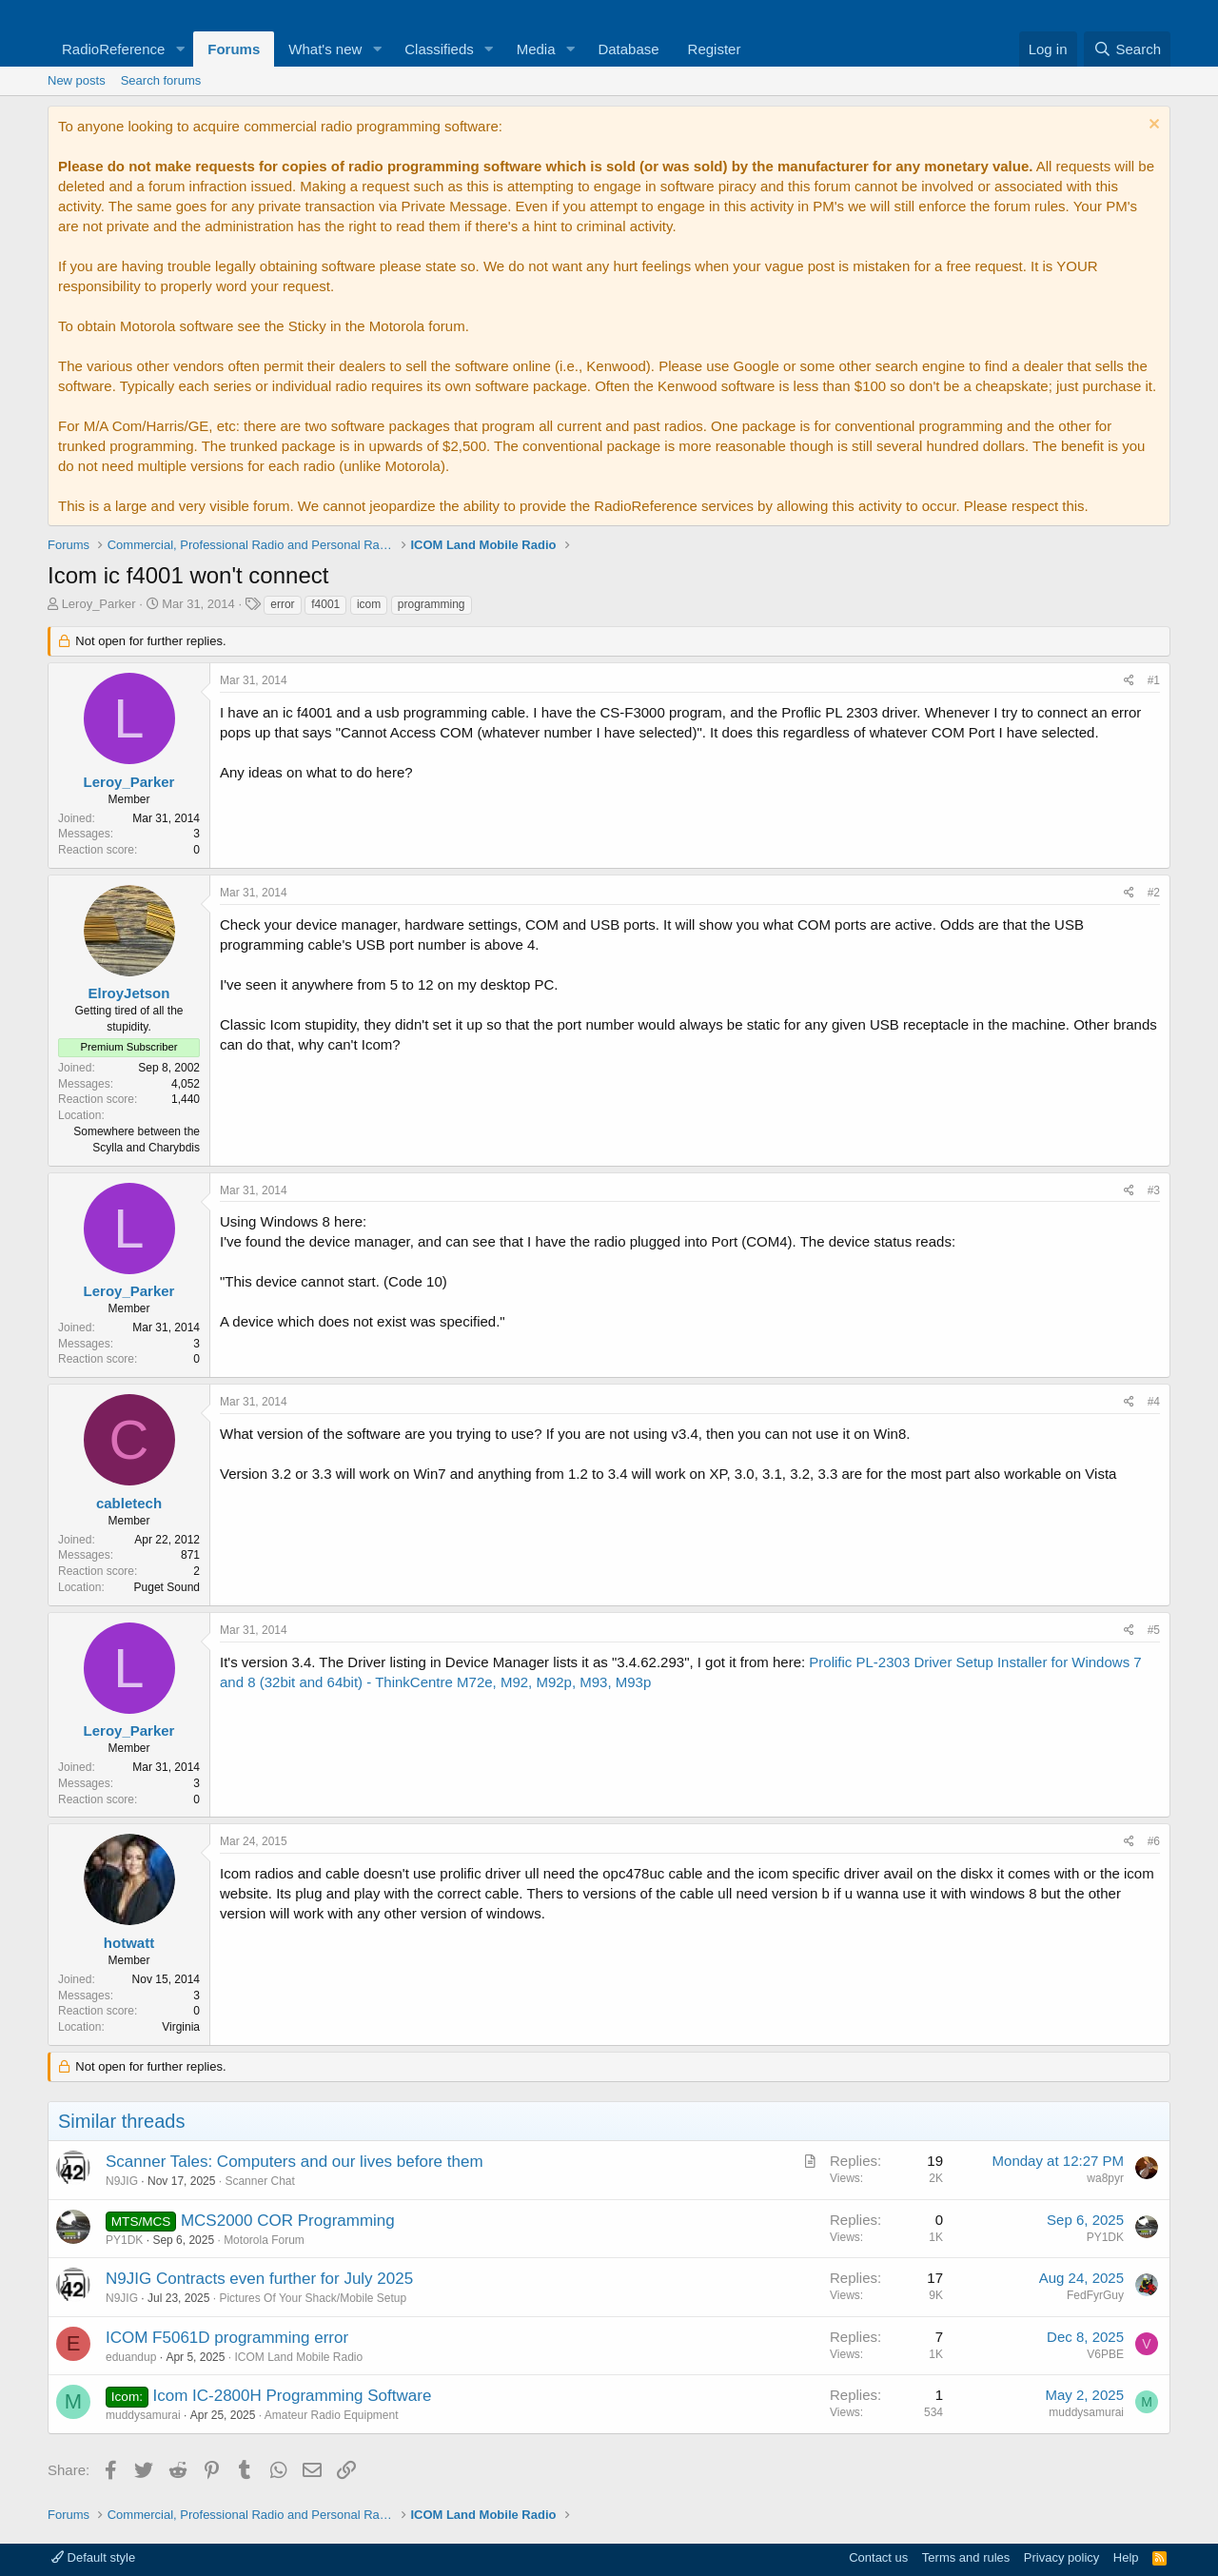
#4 (1154, 1401)
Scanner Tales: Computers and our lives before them (294, 2162)
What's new (325, 49)
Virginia (181, 2027)
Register (714, 49)
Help (1126, 2557)
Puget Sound (167, 1587)
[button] (180, 49)
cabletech (129, 1503)
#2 (1154, 892)
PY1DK (124, 2240)
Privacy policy (1061, 2557)
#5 (1154, 1630)
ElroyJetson (129, 993)
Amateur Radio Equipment (332, 2415)
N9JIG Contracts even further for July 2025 (259, 2279)
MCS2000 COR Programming (288, 2221)
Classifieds (439, 49)
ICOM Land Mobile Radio (298, 2357)
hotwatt (129, 1943)
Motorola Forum (264, 2240)
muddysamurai (143, 2415)
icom (369, 604)
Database (628, 49)
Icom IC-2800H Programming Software (291, 2396)
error (282, 604)
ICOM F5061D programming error (227, 2338)
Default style (93, 2557)
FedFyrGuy (1095, 2295)
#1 (1154, 680)
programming (431, 604)
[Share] (1129, 681)
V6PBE (1105, 2354)
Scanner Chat (259, 2181)
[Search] (1127, 49)
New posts (77, 80)
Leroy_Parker (99, 604)
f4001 (325, 604)
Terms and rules (966, 2557)
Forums (233, 49)
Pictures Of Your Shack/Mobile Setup (312, 2298)
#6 (1154, 1841)
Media (536, 49)
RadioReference (113, 49)
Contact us (878, 2557)
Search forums (161, 80)
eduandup (131, 2357)
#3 (1154, 1190)
